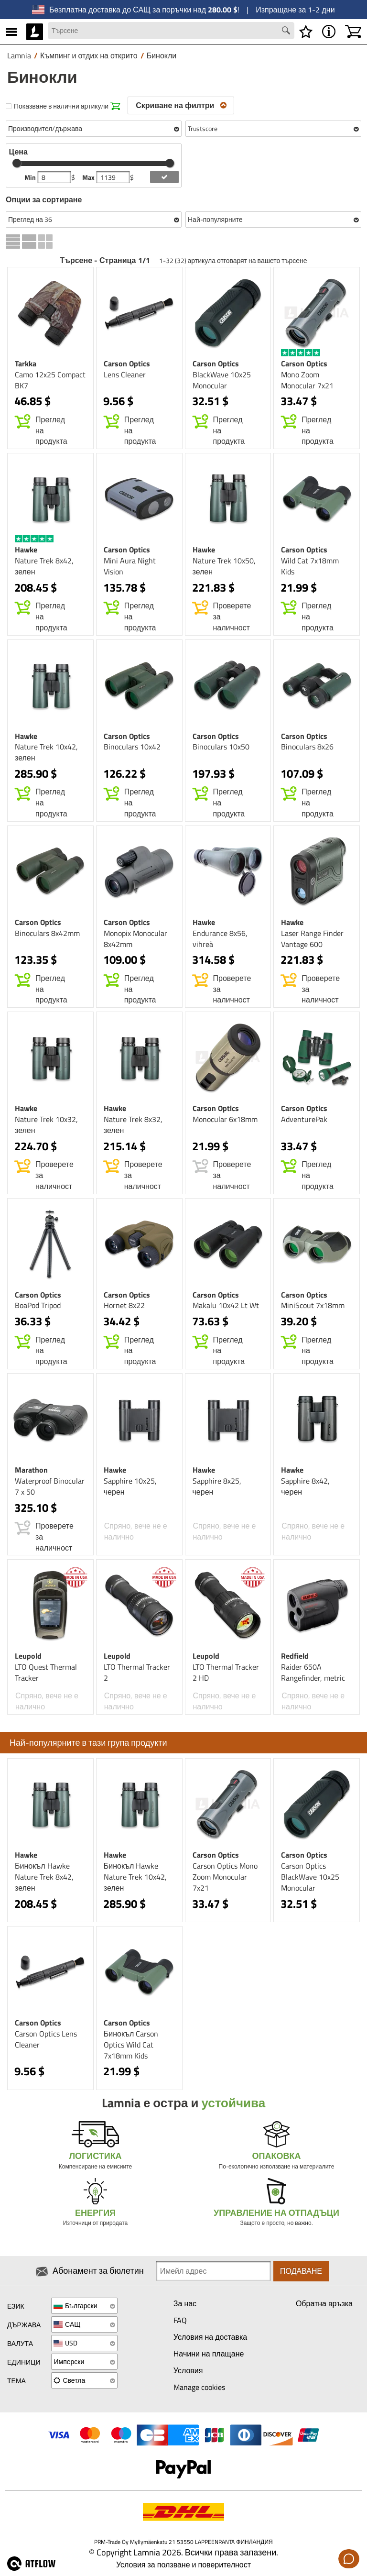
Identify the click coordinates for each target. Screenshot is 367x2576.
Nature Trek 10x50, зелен (224, 566)
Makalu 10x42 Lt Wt (226, 1305)
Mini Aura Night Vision (130, 566)
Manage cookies (199, 2387)
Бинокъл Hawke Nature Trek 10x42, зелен (135, 1876)
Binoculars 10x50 (221, 746)
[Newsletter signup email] (213, 2271)
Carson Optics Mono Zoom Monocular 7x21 (225, 1876)
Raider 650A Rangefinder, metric (313, 1672)
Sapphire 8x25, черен (217, 1486)
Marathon (31, 1469)
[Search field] (171, 30)
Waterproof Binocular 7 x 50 (50, 1486)
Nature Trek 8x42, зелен (44, 566)
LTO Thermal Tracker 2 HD (226, 1672)
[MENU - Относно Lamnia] (329, 31)
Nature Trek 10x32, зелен (46, 1124)
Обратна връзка (324, 2303)
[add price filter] (164, 177)
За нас (184, 2303)
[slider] (16, 163)
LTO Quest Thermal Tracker (46, 1672)
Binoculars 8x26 (307, 746)
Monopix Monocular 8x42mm (135, 938)
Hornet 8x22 (124, 1305)
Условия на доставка (210, 2337)
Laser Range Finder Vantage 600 (312, 938)
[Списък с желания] (306, 31)
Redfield (295, 1656)
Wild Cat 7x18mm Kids (310, 566)
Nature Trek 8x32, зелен (133, 1124)
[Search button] (287, 31)
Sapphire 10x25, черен (130, 1486)
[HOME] (34, 31)
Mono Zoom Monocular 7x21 (307, 380)
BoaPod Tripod (38, 1305)
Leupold (28, 1656)
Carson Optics (127, 363)
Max (89, 177)
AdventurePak (304, 1119)
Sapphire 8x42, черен (305, 1486)
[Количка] (353, 31)
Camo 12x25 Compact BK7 (50, 380)
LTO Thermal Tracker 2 (137, 1672)
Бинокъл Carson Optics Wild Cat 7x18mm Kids (131, 2044)
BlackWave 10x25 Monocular (222, 380)
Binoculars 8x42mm (47, 933)
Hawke (26, 549)
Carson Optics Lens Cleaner (46, 2039)
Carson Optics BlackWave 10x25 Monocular (310, 1876)
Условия (188, 2370)
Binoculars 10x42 (132, 746)
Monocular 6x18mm (225, 1119)
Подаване (301, 2271)
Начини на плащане (208, 2353)
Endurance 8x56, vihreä (220, 938)
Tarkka (25, 363)
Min (30, 177)
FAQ (180, 2320)
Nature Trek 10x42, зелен (46, 752)
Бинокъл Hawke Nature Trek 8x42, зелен (44, 1876)
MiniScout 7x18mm (313, 1305)
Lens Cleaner (125, 374)
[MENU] (11, 31)
